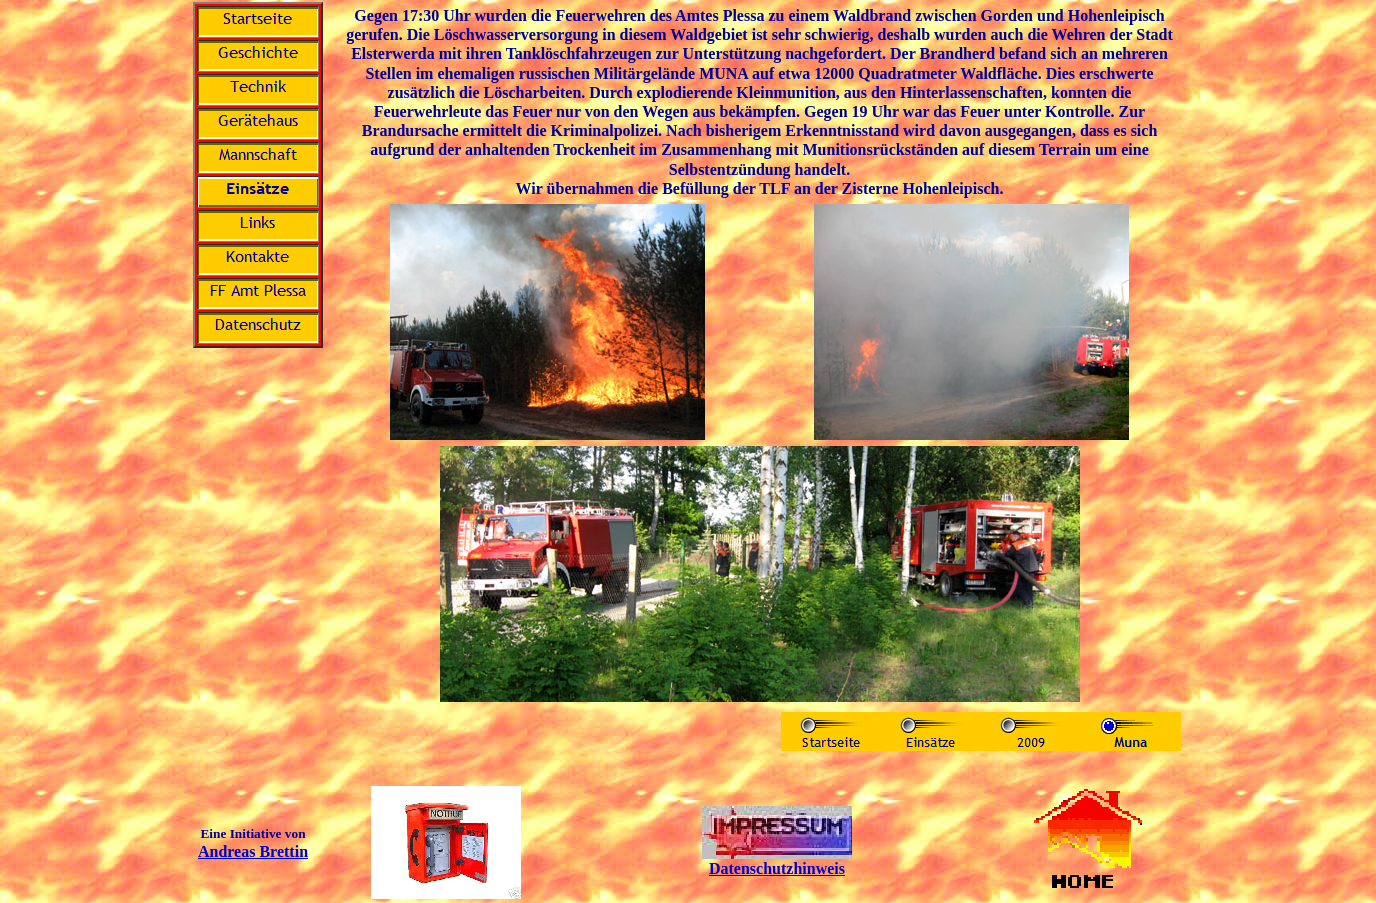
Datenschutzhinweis (777, 868)
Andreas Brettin (253, 851)
